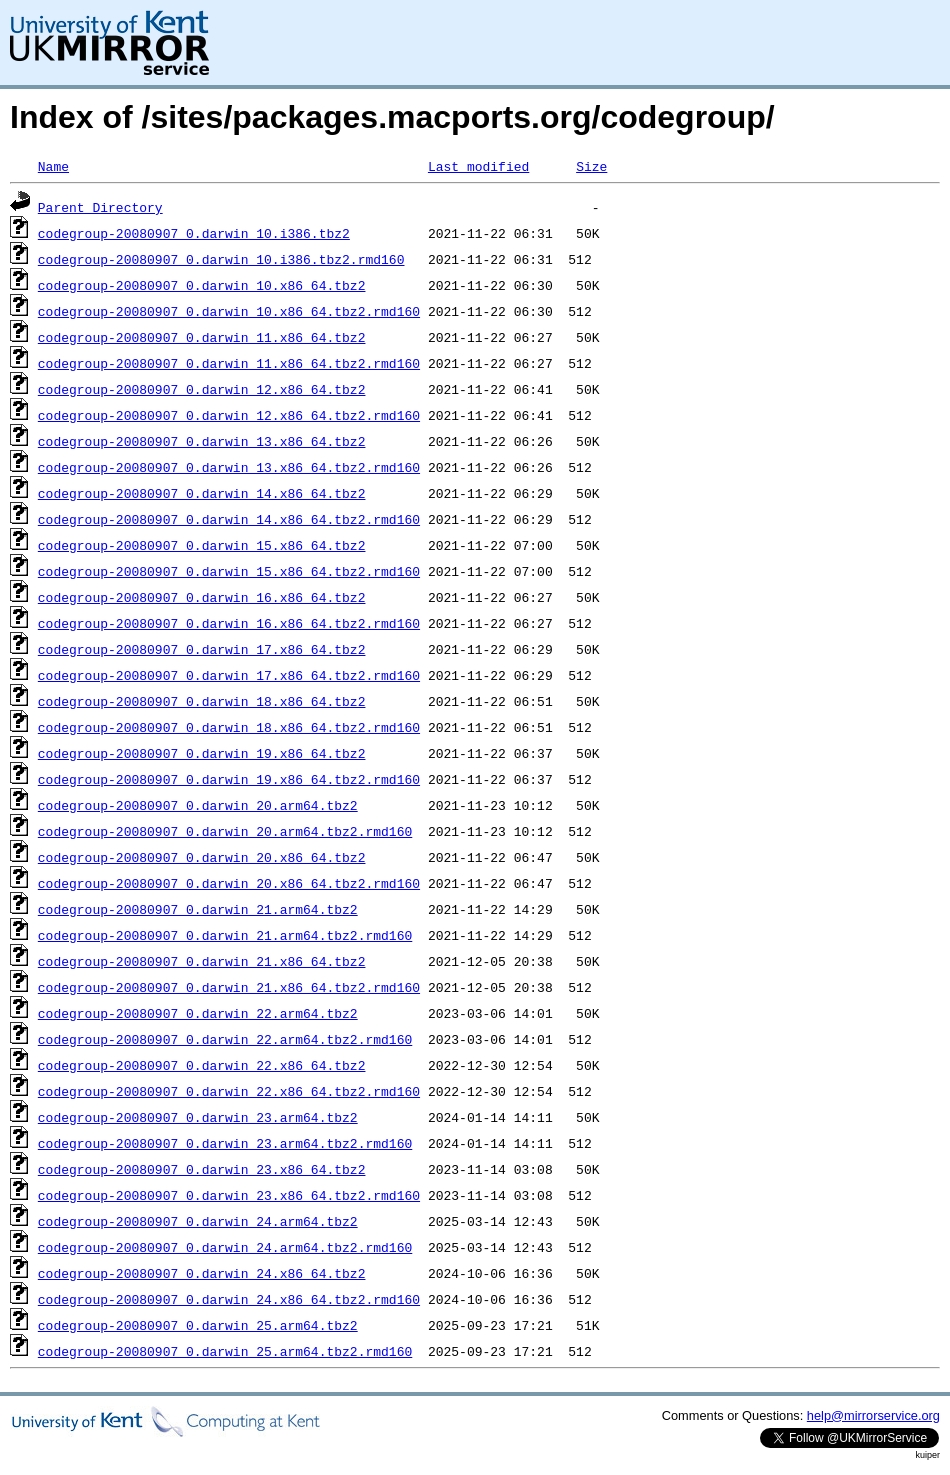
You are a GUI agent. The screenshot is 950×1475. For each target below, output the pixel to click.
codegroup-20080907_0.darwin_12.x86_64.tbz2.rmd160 (229, 415)
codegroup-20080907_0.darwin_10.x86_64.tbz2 (202, 285)
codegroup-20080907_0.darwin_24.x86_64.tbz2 (202, 1273)
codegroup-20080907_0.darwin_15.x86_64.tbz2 (202, 545)
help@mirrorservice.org (873, 1415)
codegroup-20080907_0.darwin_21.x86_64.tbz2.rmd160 (229, 987)
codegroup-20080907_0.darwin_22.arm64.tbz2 (198, 1013)
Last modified (478, 166)
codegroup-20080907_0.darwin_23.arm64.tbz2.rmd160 (225, 1143)
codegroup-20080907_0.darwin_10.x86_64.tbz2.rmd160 (229, 311)
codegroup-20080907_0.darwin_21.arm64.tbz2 (198, 909)
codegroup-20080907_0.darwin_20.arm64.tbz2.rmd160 (225, 831)
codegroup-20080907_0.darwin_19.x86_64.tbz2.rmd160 (229, 779)
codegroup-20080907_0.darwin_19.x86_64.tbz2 (202, 753)
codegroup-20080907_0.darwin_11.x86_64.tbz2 (202, 337)
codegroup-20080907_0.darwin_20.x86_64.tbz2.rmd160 (229, 883)
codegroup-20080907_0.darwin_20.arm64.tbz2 (198, 805)
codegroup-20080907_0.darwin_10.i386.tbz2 (194, 233)
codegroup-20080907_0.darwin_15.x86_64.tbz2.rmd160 (229, 571)
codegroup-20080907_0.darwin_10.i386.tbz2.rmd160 (221, 259)
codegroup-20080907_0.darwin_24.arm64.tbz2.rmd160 (225, 1247)
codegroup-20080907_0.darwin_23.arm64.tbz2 (198, 1117)
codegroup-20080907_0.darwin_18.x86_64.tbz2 (202, 701)
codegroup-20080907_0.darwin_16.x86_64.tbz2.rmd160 (229, 623)
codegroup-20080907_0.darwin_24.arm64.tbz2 (198, 1221)
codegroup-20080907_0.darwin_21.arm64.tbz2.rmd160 (225, 935)
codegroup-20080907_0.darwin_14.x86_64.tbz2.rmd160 (229, 519)
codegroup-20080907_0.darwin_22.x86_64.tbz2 (202, 1065)
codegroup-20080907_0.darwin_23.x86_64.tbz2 (202, 1169)
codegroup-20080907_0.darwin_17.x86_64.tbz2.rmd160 (229, 675)
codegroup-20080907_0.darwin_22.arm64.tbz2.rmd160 (225, 1039)
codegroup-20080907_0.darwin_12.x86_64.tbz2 (202, 389)
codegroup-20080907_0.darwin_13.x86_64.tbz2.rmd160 (229, 467)
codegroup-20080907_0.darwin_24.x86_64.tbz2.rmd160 (229, 1299)
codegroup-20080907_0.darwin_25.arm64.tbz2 (198, 1325)
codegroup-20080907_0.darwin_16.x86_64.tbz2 (202, 597)
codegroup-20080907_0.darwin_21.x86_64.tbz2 (202, 961)
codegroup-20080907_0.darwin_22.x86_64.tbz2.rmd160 (229, 1091)
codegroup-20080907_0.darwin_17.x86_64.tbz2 (202, 649)
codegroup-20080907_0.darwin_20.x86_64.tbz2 (202, 857)
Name (53, 166)
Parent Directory (100, 207)
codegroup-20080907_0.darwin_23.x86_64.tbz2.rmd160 (229, 1195)
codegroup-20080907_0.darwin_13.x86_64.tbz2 (202, 441)
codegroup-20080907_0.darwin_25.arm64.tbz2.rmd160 (225, 1351)
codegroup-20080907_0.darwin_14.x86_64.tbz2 (202, 493)
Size (591, 166)
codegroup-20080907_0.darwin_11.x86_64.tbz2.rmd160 (229, 363)
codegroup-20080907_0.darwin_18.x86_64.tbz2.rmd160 (229, 727)
